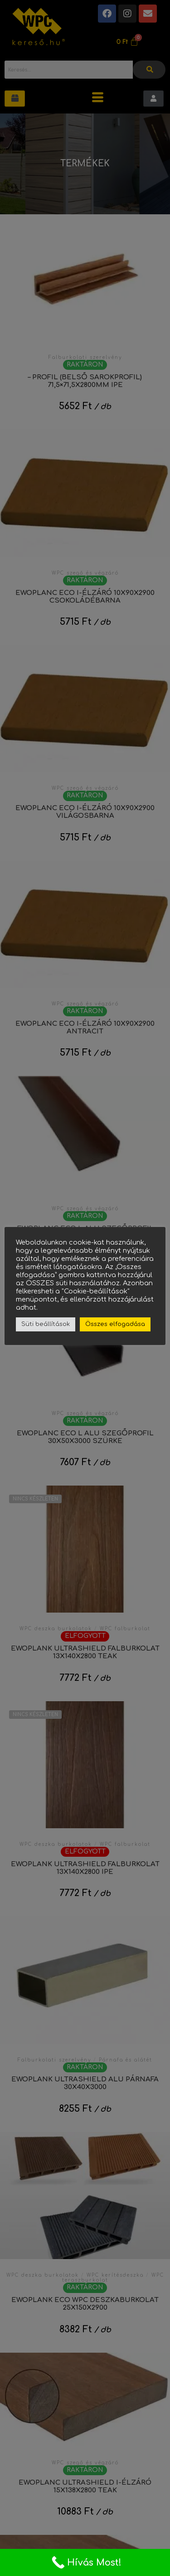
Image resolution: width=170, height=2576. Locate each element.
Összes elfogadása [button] (115, 1324)
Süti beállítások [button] (45, 1324)
